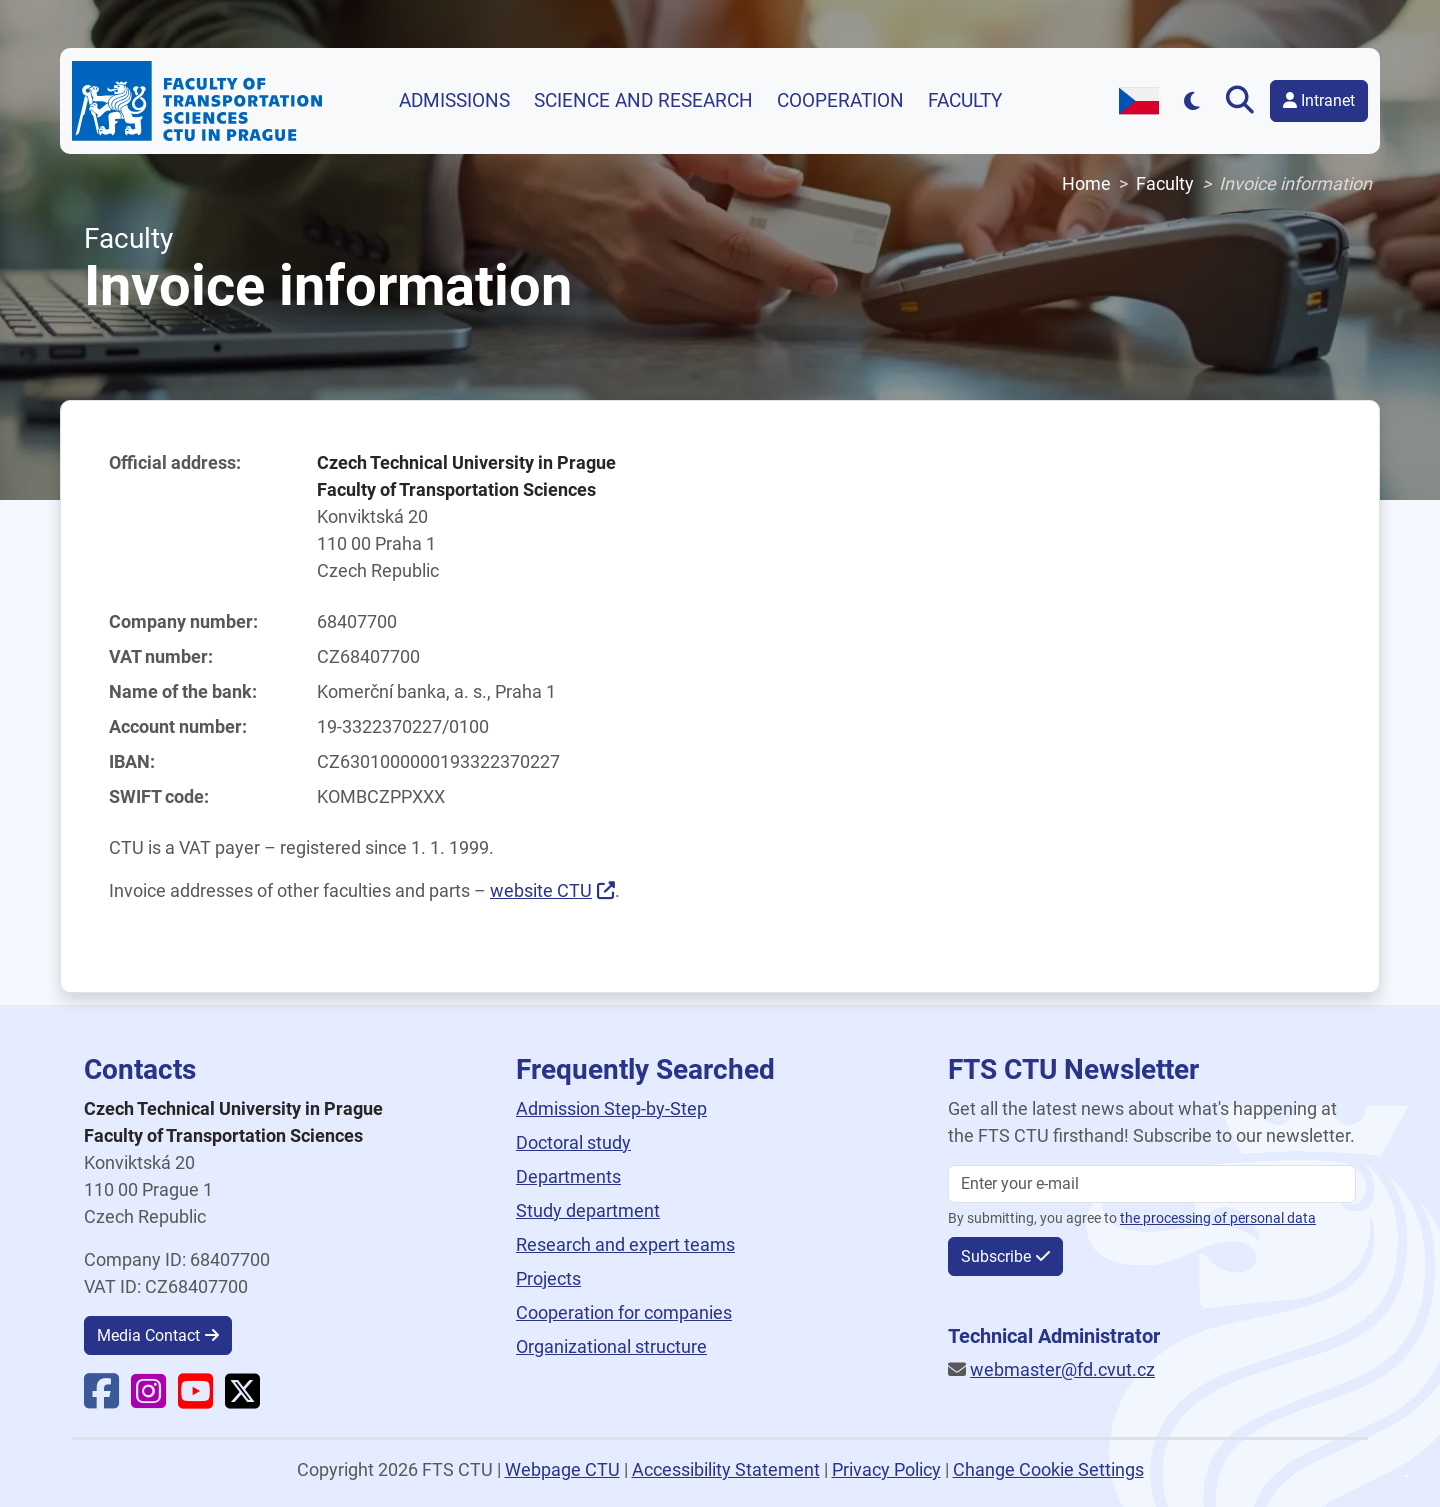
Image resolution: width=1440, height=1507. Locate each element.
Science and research (643, 101)
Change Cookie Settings (1048, 1469)
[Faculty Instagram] (148, 1399)
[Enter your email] (1152, 1184)
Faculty (965, 101)
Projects (548, 1278)
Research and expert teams (625, 1244)
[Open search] (1244, 101)
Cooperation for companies (624, 1312)
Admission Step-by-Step (611, 1108)
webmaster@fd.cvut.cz (1062, 1369)
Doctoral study (573, 1142)
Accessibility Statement (726, 1469)
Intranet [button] (1319, 100)
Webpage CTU (562, 1469)
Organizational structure (611, 1346)
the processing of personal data (1218, 1218)
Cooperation (840, 101)
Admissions (454, 101)
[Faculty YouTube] (195, 1399)
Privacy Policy (886, 1469)
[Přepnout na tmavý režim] (1192, 100)
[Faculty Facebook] (101, 1399)
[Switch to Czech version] (1139, 101)
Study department (588, 1210)
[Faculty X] (242, 1399)
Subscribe (996, 1256)
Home (1086, 183)
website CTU (541, 890)
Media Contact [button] (148, 1335)
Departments (568, 1176)
